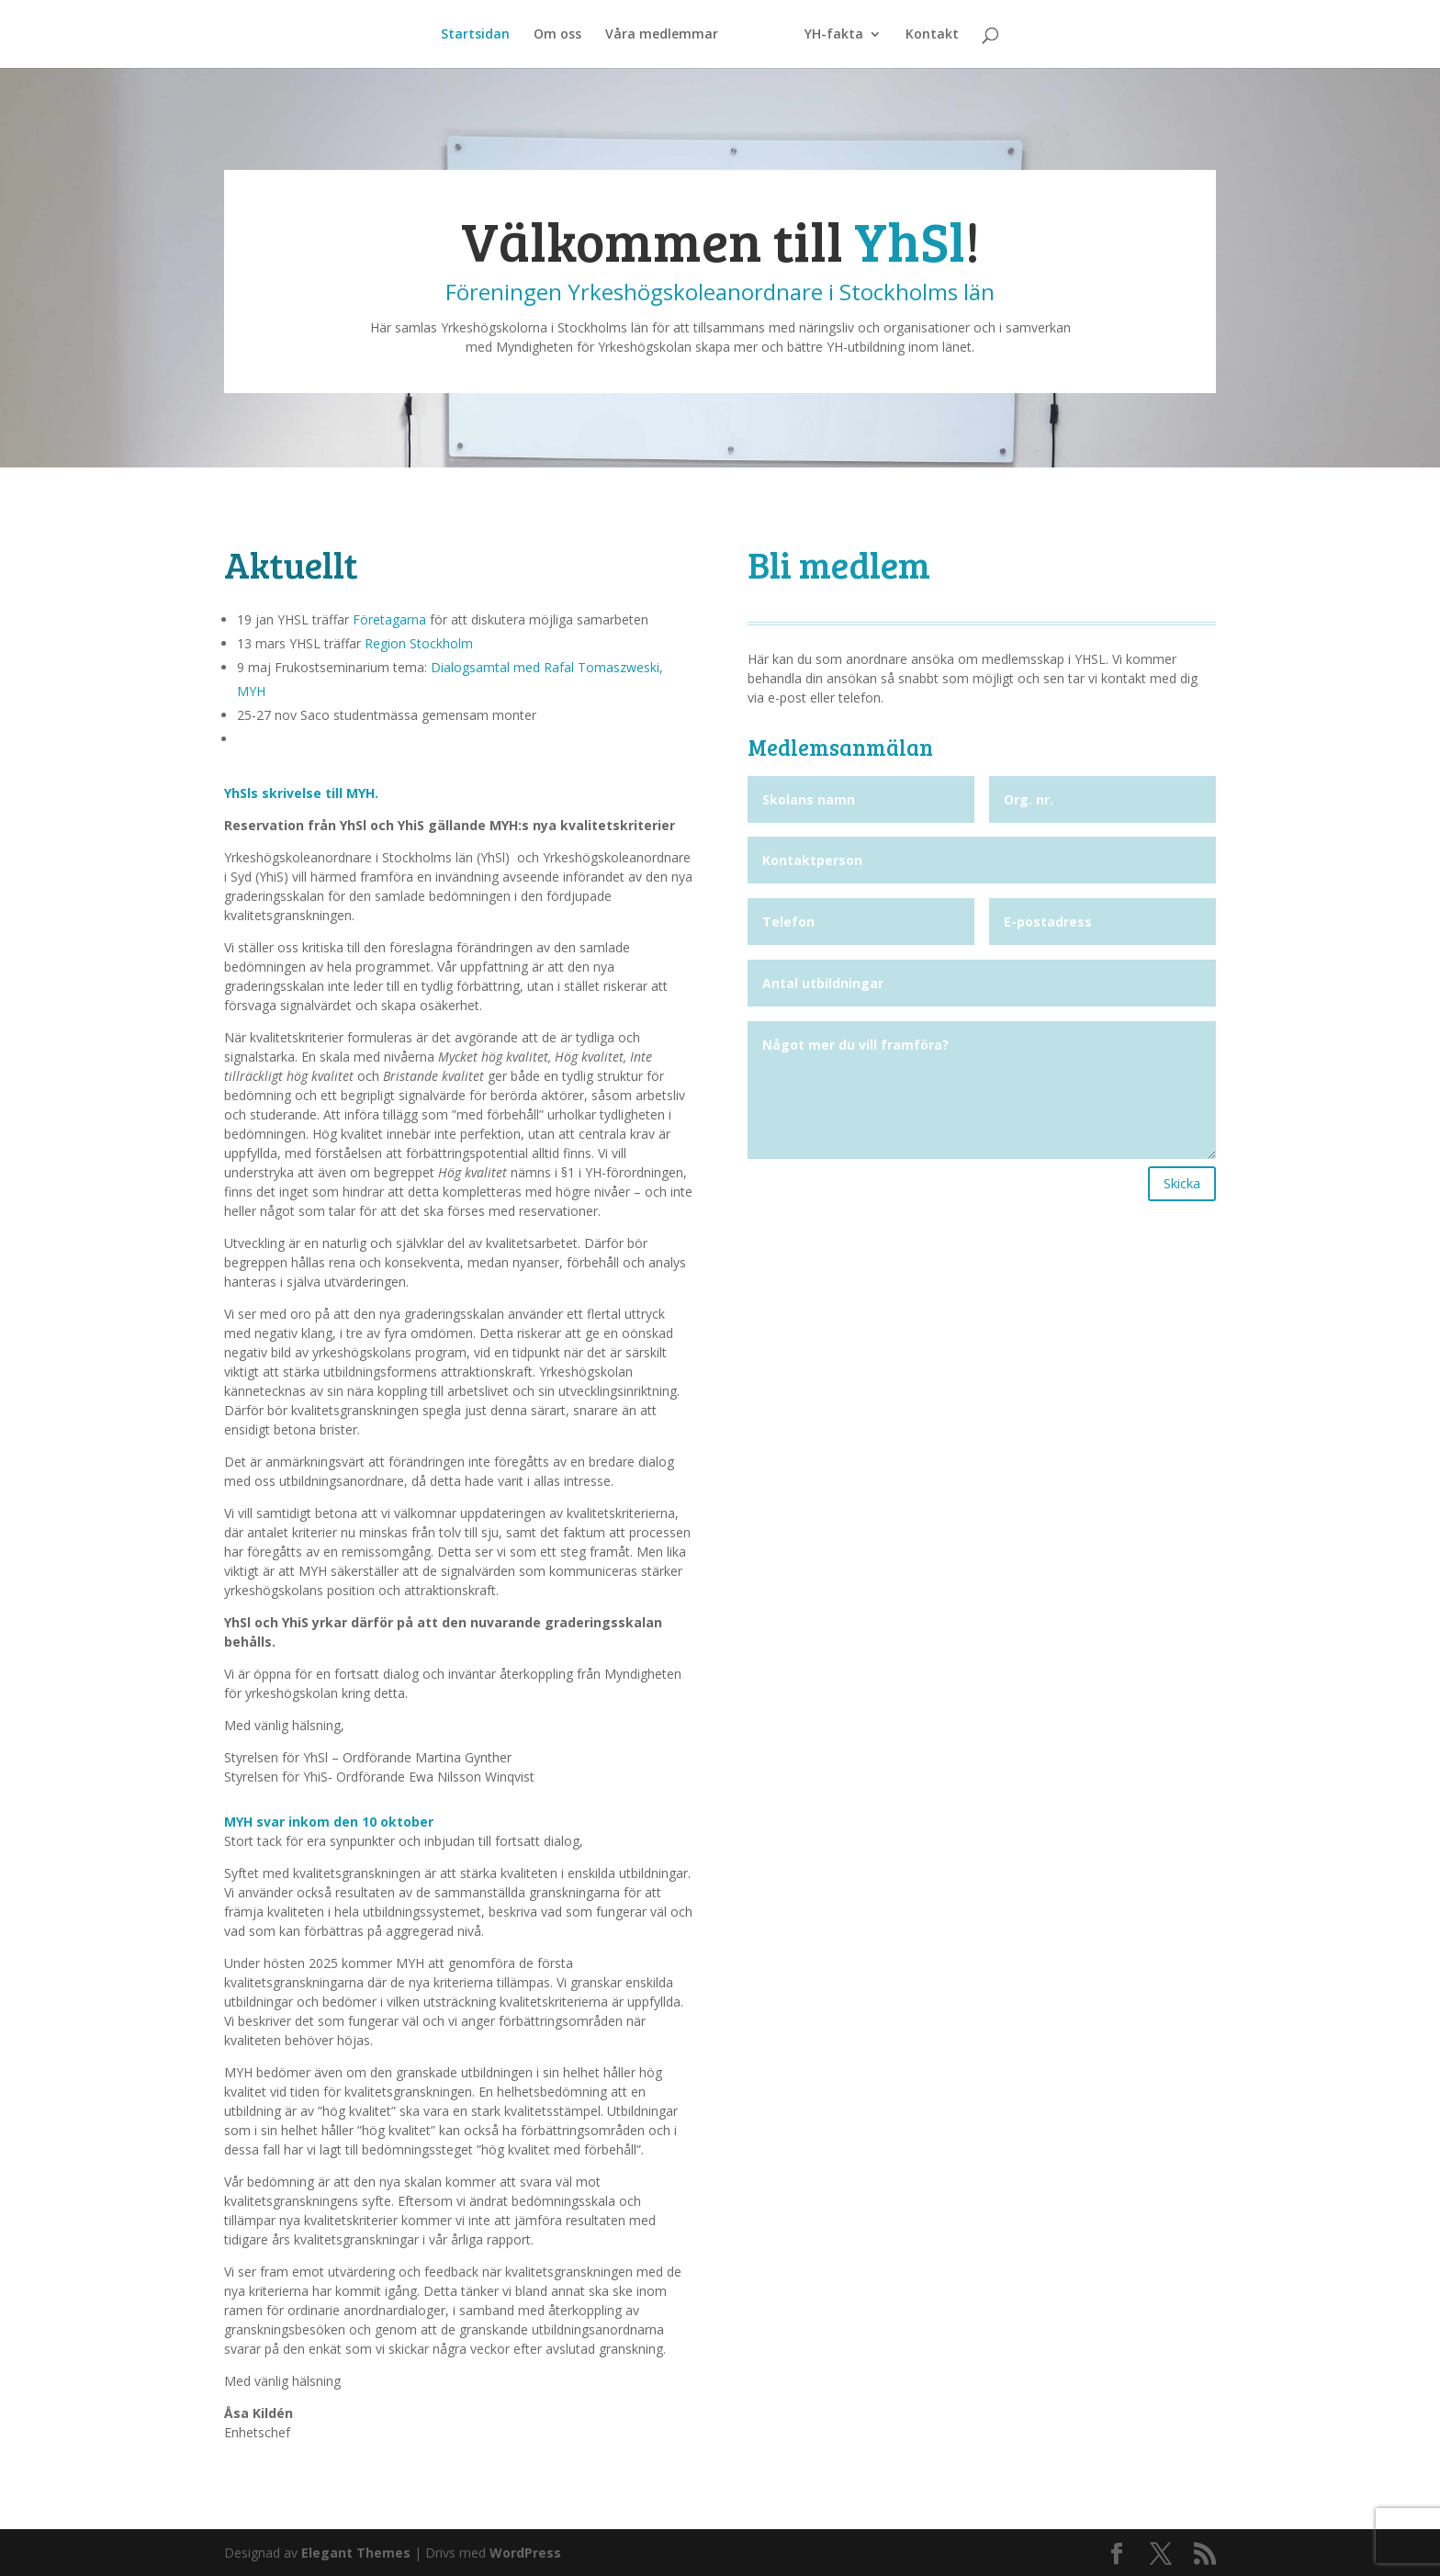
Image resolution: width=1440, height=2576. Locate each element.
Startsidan (475, 35)
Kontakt (932, 35)
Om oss (557, 35)
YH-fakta (833, 35)
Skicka (1182, 1183)
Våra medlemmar (661, 35)
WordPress (525, 2552)
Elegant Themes (356, 2552)
